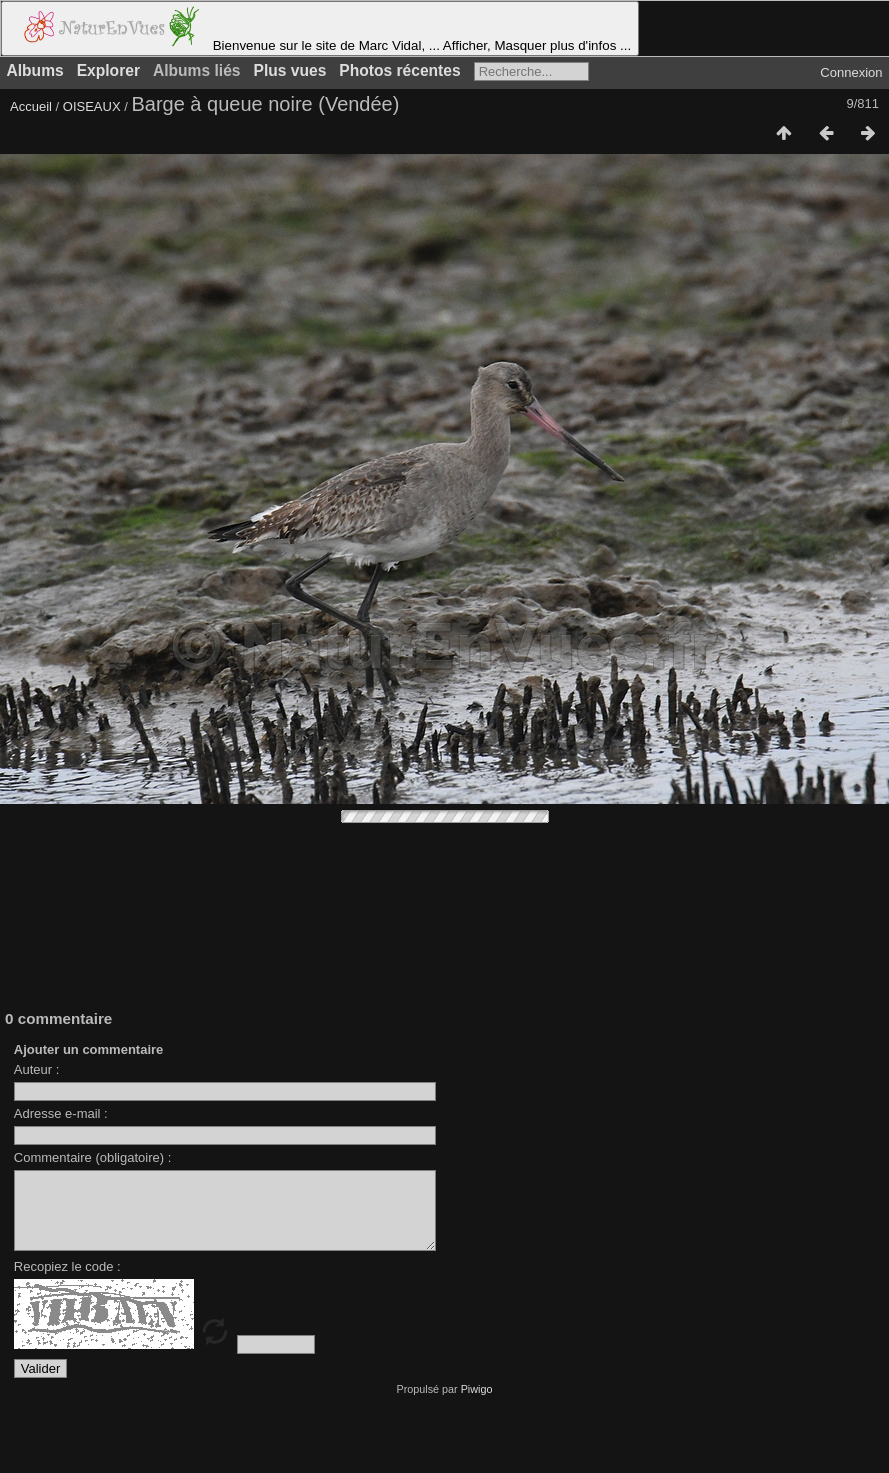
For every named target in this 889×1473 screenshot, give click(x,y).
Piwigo (477, 1404)
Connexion (851, 72)
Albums (35, 70)
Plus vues (290, 70)
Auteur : (37, 1069)
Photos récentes (399, 70)
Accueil (31, 106)
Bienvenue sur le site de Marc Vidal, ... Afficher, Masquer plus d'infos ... (320, 28)
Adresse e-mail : (61, 1113)
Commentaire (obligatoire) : (93, 1157)
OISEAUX (93, 106)
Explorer (108, 70)
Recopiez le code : (67, 1281)
